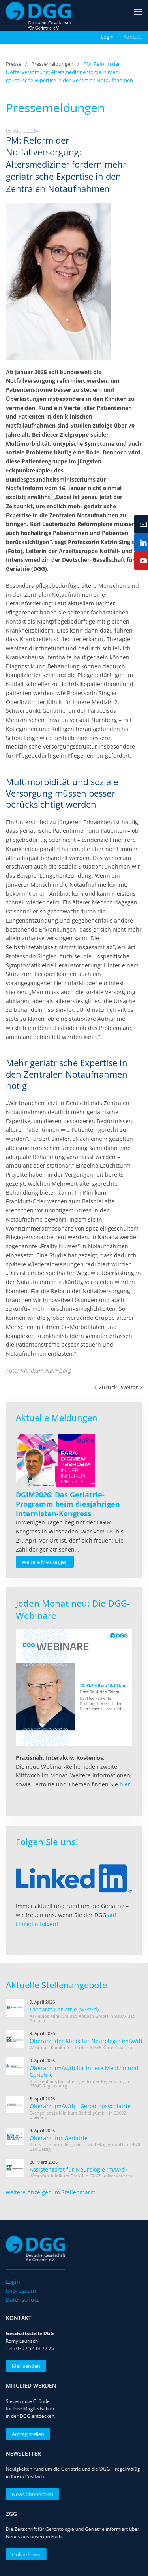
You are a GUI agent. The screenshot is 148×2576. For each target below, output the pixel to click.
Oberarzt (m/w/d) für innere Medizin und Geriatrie (84, 2071)
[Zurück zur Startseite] (38, 15)
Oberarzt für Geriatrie (59, 2138)
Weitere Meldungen (45, 1561)
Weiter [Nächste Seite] (131, 1387)
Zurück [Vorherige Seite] (105, 1387)
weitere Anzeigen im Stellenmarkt (50, 2192)
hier (125, 1784)
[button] (138, 15)
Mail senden (23, 2365)
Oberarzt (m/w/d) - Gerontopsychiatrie (80, 2106)
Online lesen (23, 2554)
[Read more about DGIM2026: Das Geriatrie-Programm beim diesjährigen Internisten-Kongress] (55, 1460)
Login (107, 36)
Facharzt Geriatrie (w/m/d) (64, 2009)
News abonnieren (30, 2494)
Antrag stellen (25, 2434)
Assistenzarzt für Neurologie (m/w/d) (78, 2169)
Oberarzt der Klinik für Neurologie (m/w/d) (86, 2041)
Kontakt (132, 36)
